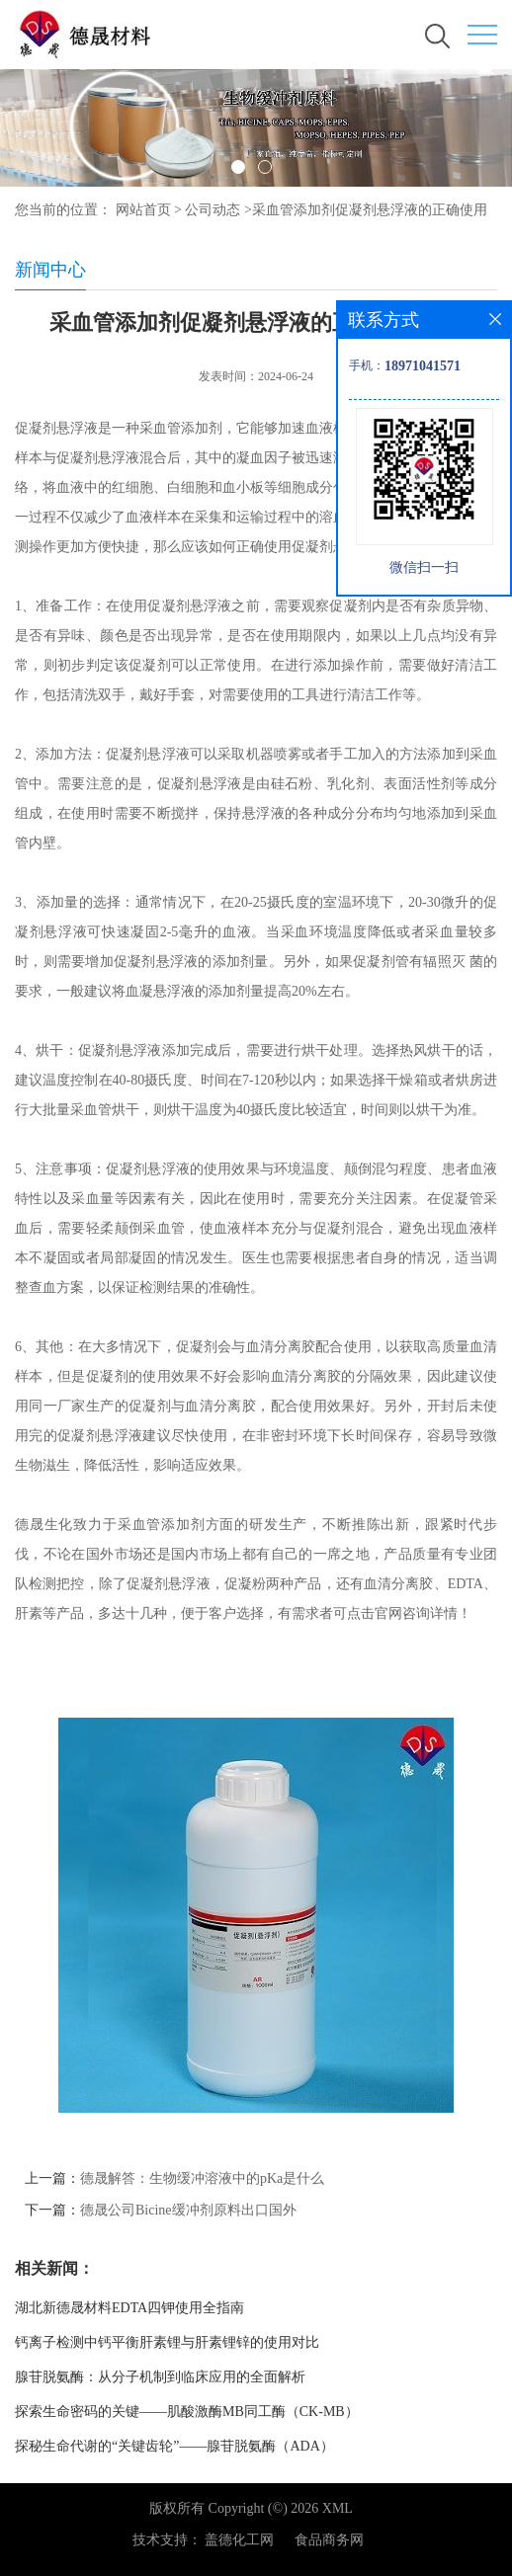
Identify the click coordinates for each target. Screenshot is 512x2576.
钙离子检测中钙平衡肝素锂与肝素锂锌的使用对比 (167, 2342)
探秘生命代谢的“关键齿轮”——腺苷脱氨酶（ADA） (174, 2446)
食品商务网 (329, 2540)
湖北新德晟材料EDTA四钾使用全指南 (129, 2307)
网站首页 (143, 209)
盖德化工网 (239, 2540)
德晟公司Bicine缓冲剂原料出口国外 (188, 2210)
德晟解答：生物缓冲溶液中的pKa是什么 (202, 2178)
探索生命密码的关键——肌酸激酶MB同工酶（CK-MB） (187, 2411)
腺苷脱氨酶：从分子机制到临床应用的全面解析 (160, 2377)
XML (337, 2508)
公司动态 (212, 209)
